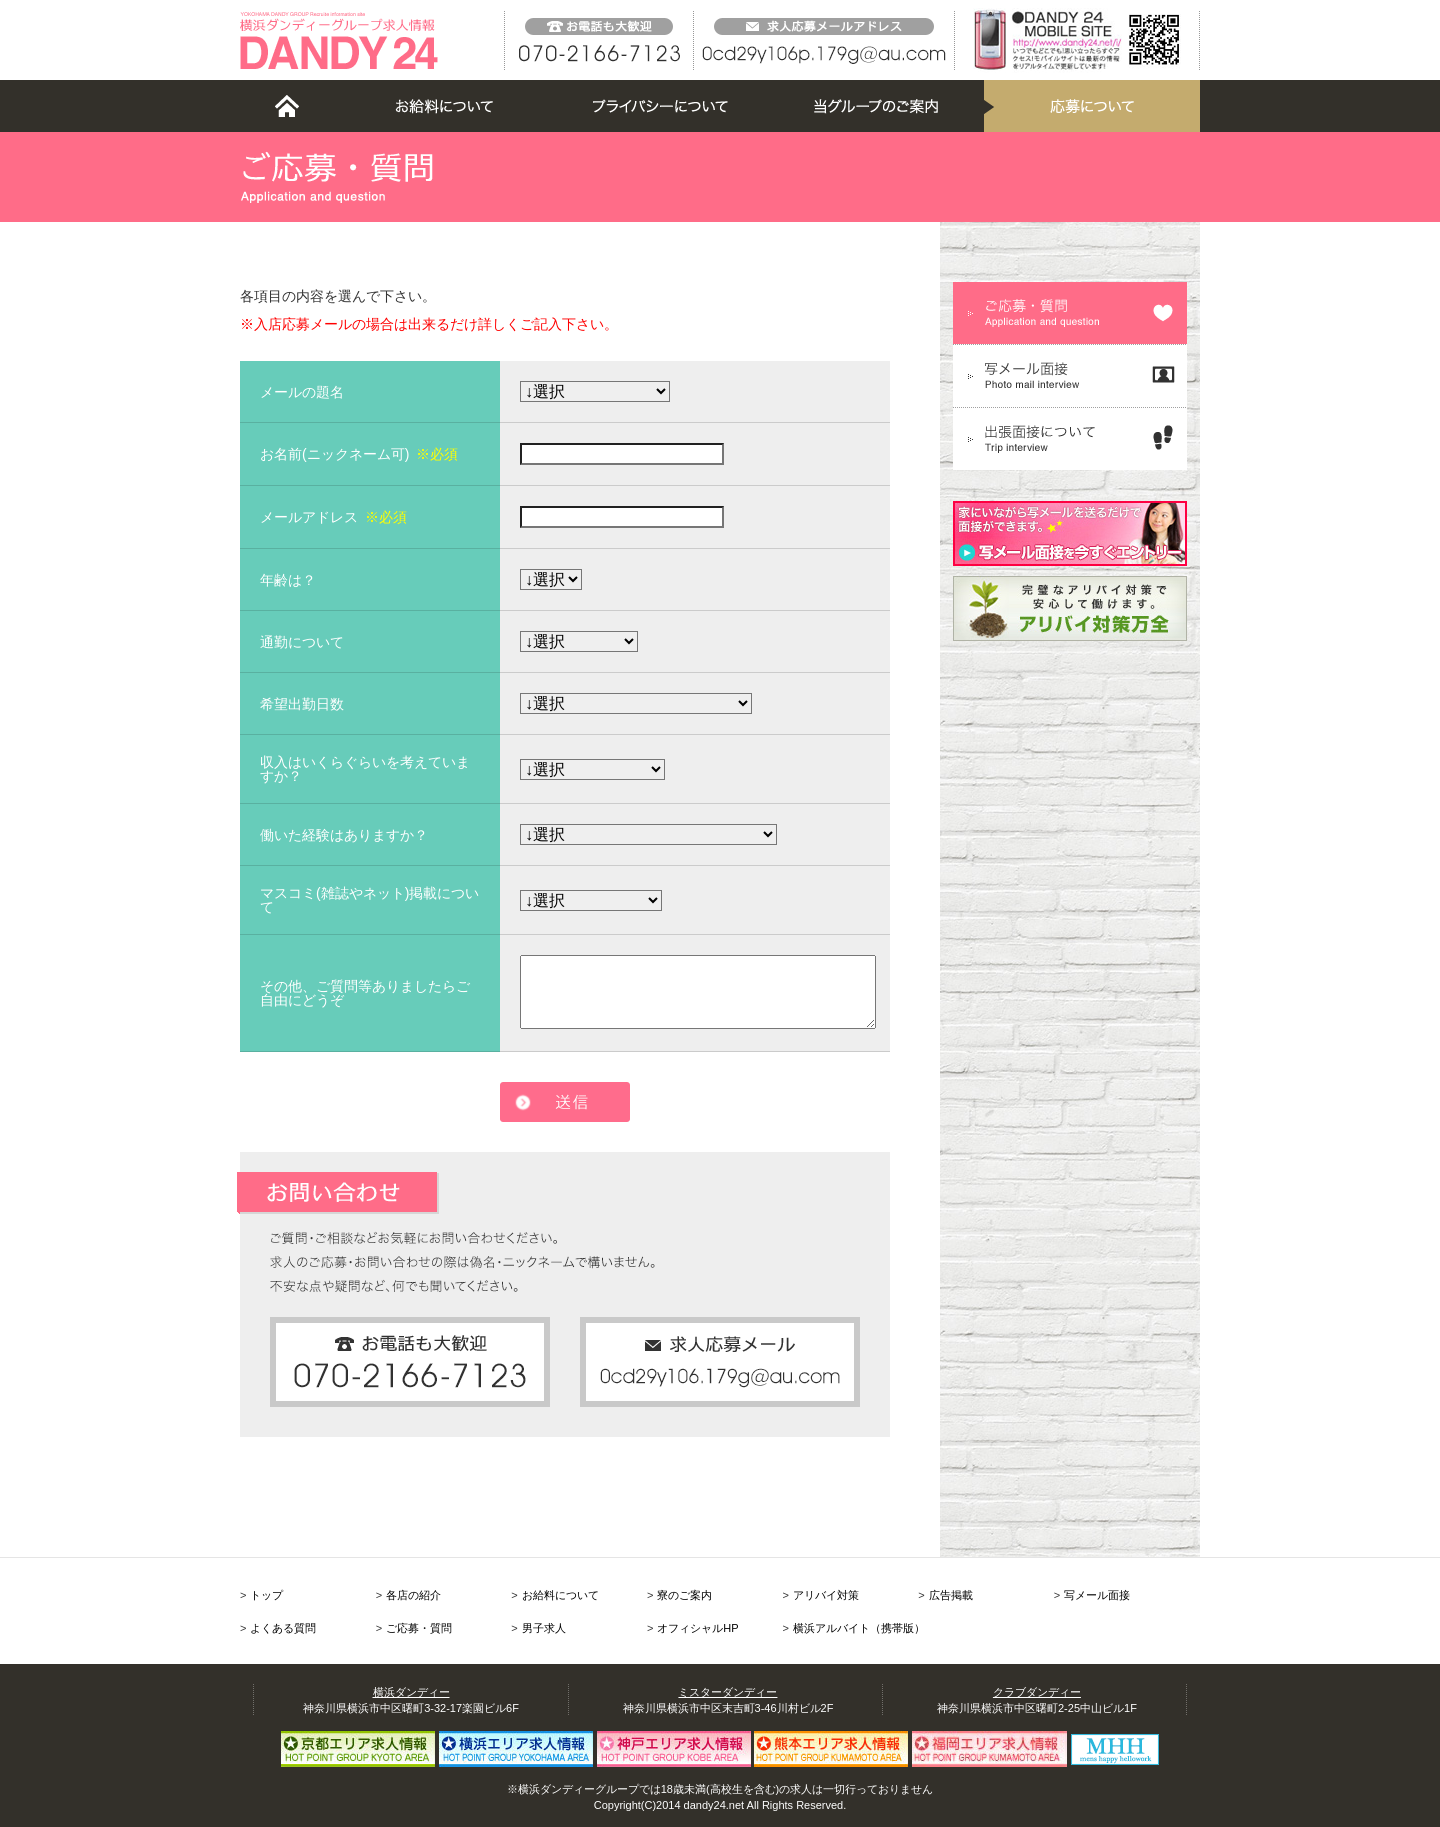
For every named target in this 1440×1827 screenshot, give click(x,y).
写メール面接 (1097, 1595)
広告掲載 (951, 1595)
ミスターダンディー (727, 1692)
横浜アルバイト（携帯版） (859, 1628)
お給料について (560, 1595)
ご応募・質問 (419, 1628)
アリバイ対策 (826, 1595)
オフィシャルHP (697, 1628)
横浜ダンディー (411, 1692)
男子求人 (544, 1628)
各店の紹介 (413, 1595)
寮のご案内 (684, 1595)
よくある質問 (283, 1628)
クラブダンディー (1037, 1692)
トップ (266, 1595)
